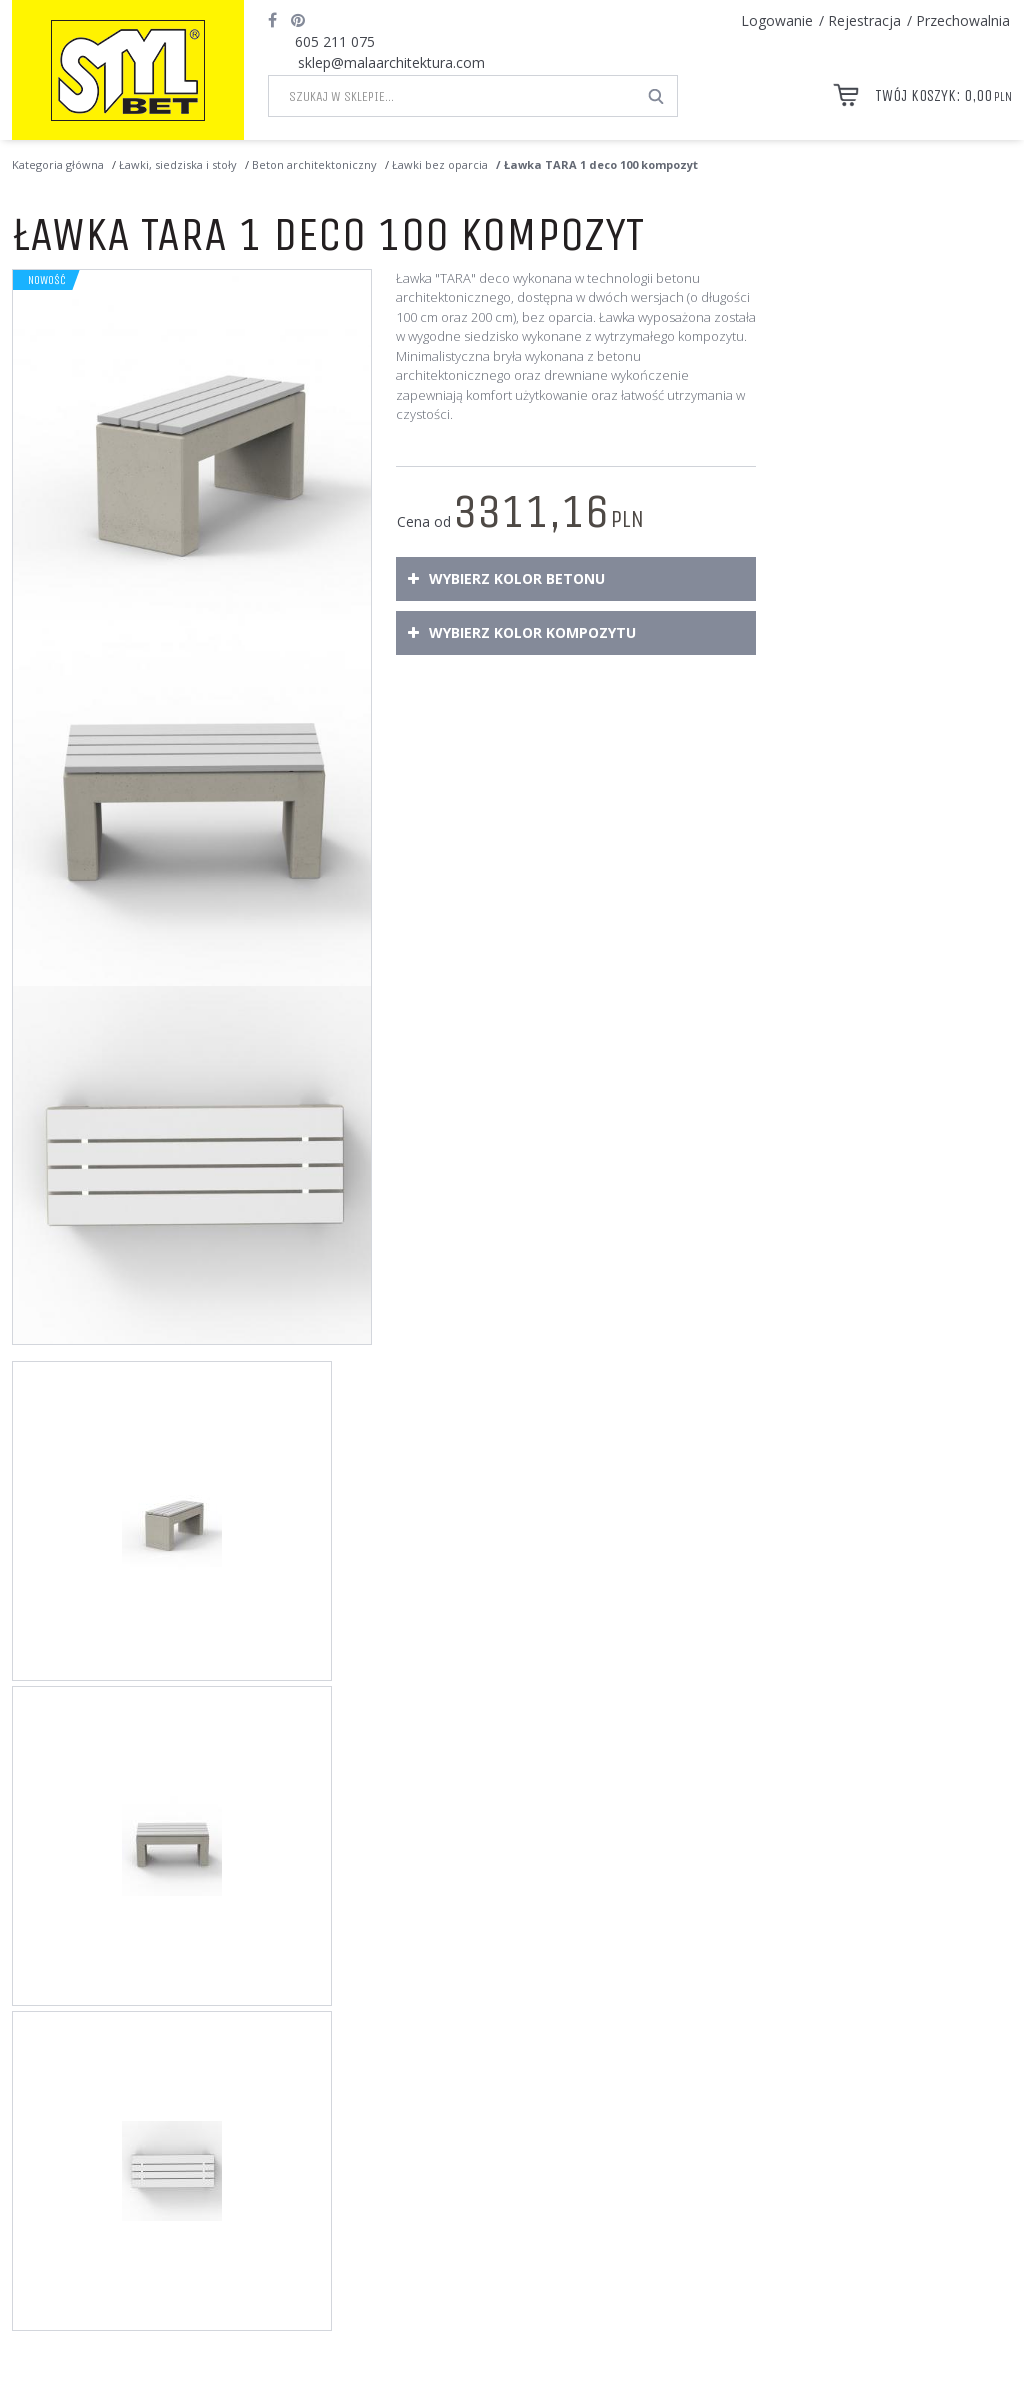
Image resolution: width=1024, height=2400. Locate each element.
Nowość (47, 280)
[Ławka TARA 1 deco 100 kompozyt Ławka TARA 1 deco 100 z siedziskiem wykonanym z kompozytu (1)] (192, 449)
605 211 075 (335, 41)
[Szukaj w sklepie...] (452, 96)
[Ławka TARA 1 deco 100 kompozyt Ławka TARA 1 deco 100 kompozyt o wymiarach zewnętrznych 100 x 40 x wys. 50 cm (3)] (192, 1165)
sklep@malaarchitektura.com (391, 62)
